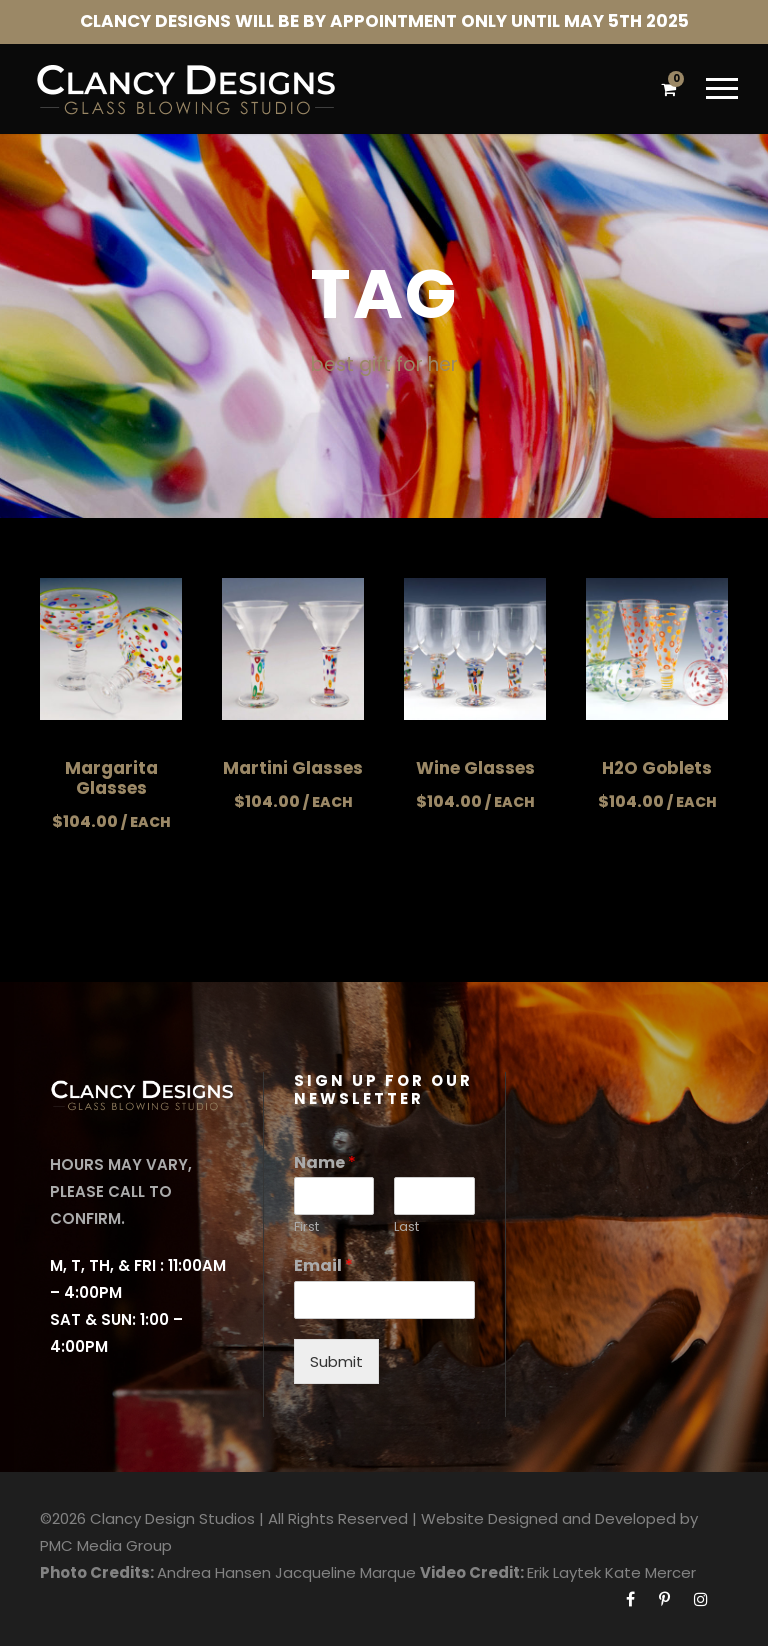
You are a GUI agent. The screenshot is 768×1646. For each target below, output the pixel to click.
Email (323, 1266)
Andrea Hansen (214, 1572)
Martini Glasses (293, 768)
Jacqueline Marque (345, 1572)
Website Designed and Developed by (559, 1518)
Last (406, 1227)
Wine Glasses (475, 768)
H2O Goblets (657, 768)
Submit (336, 1361)
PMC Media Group (106, 1545)
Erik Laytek (564, 1572)
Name (325, 1163)
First (306, 1227)
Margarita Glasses (111, 778)
